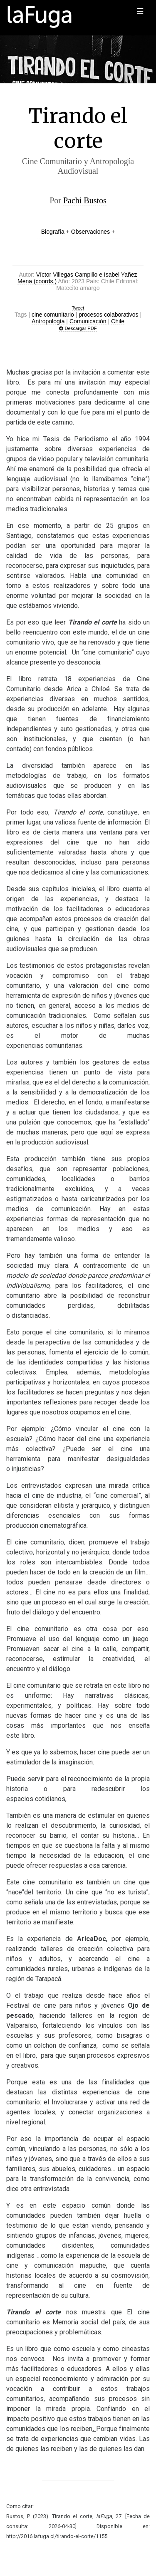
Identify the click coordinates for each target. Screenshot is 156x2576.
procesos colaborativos (108, 314)
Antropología (48, 321)
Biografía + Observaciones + (78, 231)
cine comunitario (53, 314)
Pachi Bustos (84, 200)
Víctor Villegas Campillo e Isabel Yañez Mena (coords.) (77, 278)
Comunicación (87, 321)
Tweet (78, 307)
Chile (117, 321)
